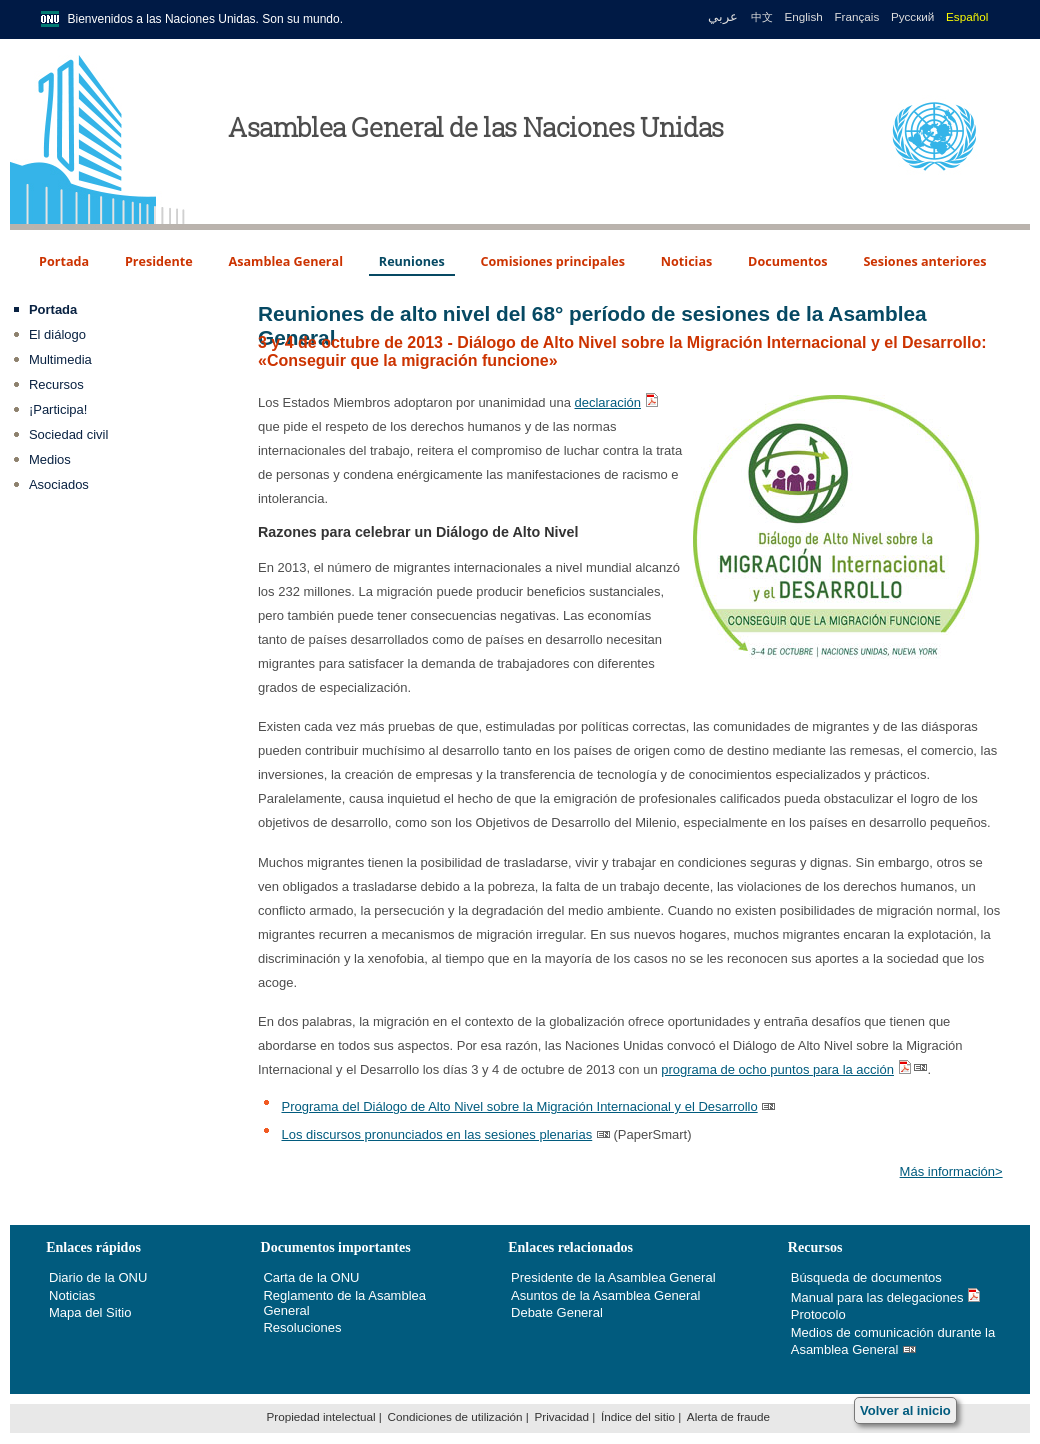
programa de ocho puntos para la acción (777, 1069)
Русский (912, 16)
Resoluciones (302, 1327)
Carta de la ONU (311, 1277)
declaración (608, 402)
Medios (50, 459)
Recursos (56, 384)
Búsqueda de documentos (866, 1277)
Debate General (557, 1312)
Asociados (59, 484)
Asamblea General (286, 261)
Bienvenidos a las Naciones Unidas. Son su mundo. (206, 19)
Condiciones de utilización (454, 1416)
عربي (721, 16)
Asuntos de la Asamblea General (605, 1295)
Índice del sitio (638, 1416)
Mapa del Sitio (90, 1312)
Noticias (687, 261)
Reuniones (412, 261)
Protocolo (818, 1314)
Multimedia (60, 359)
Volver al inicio (905, 1410)
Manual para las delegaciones (877, 1297)
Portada (64, 261)
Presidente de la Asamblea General (613, 1277)
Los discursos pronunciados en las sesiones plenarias (436, 1134)
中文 (762, 17)
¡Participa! (58, 409)
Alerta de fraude (728, 1416)
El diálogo (57, 334)
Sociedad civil (69, 434)
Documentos (787, 261)
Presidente (159, 261)
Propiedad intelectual (320, 1416)
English (803, 16)
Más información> (951, 1171)
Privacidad (561, 1416)
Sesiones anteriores (924, 261)
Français (856, 16)
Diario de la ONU (98, 1277)
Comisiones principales (553, 261)
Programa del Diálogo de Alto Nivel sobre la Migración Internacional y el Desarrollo (519, 1106)
